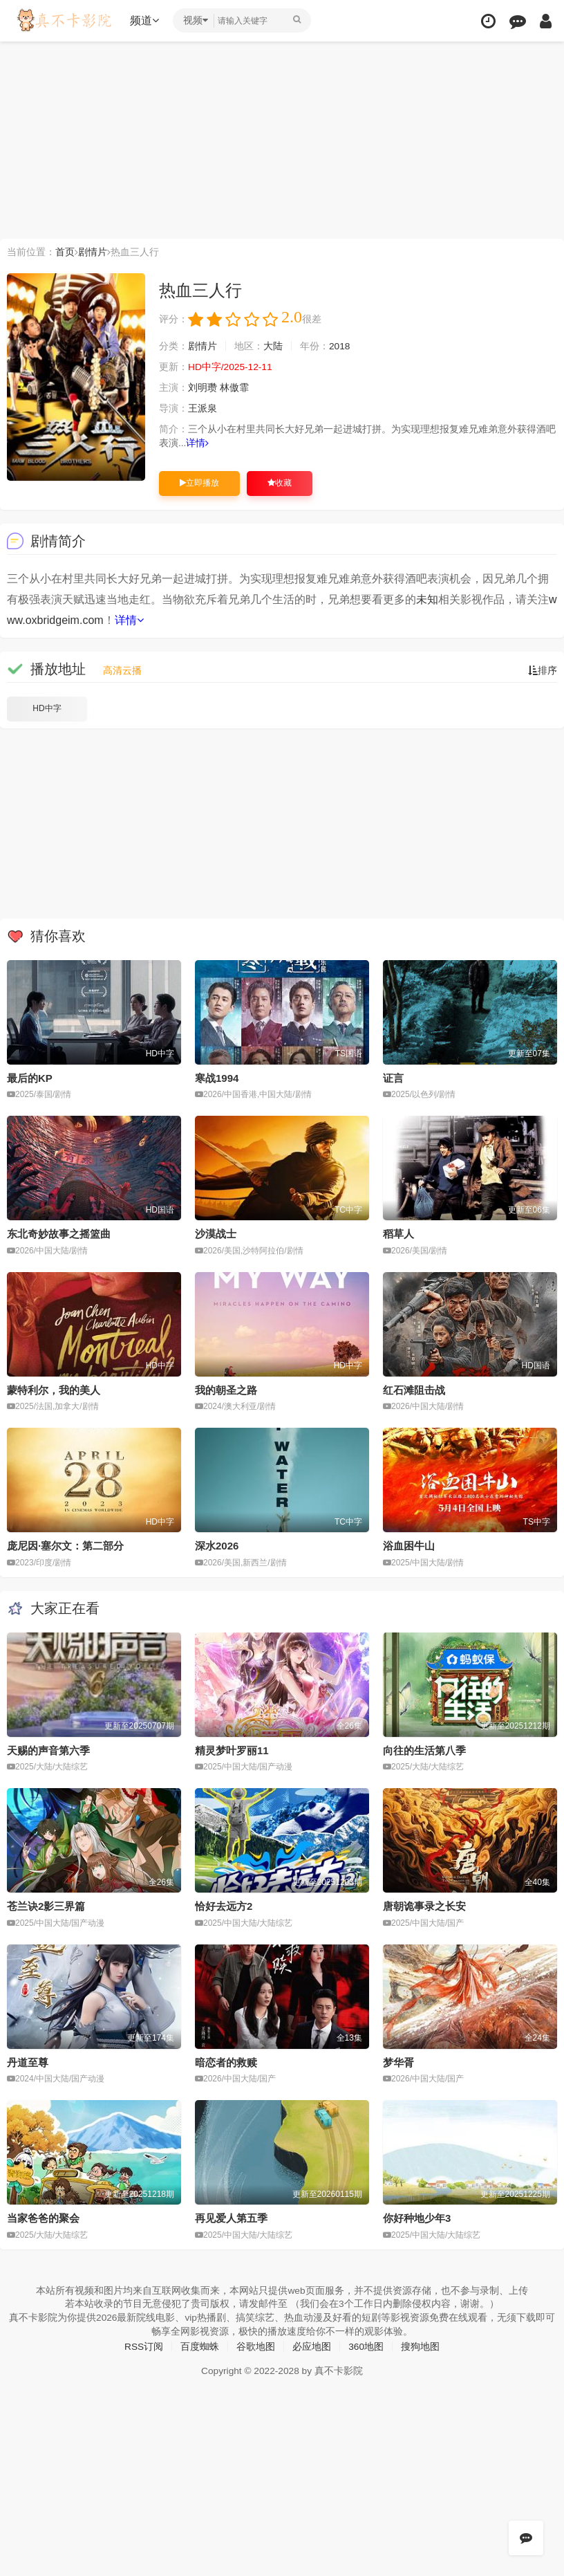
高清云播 (122, 670)
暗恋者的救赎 (226, 2062)
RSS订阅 (143, 2345)
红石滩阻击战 (414, 1389)
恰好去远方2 (223, 1905)
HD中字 (46, 708)
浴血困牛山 (409, 1546)
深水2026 (216, 1546)
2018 (339, 346)
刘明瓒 (202, 388)
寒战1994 (216, 1078)
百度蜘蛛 (199, 2345)
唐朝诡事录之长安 (424, 1905)
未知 (427, 599)
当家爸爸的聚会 (43, 2217)
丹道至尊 (27, 2062)
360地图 (366, 2345)
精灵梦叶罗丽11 (232, 1750)
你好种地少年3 (417, 2217)
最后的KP (30, 1078)
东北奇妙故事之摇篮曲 (59, 1234)
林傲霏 (234, 388)
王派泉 (202, 408)
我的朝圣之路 (226, 1389)
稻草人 (398, 1234)
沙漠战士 (215, 1234)
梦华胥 (398, 2062)
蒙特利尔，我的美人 (53, 1389)
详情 (198, 443)
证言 (393, 1078)
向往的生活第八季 (424, 1750)
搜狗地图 (421, 2345)
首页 (65, 251)
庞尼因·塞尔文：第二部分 (65, 1546)
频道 (145, 20)
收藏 (279, 483)
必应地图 (311, 2345)
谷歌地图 (255, 2345)
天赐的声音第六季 (48, 1750)
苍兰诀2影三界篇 (46, 1905)
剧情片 (92, 251)
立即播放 (199, 483)
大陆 (273, 346)
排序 (542, 670)
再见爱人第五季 (231, 2217)
